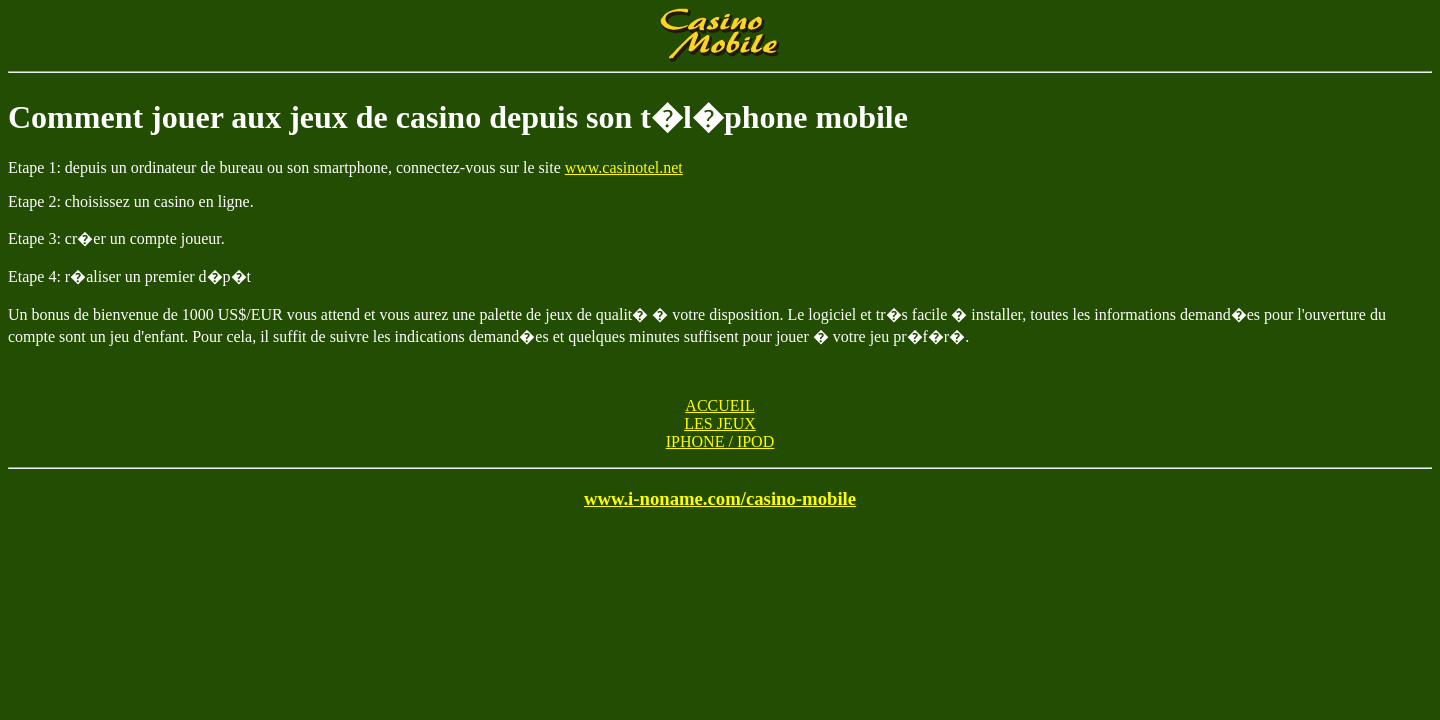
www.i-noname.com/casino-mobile (720, 498)
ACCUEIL (719, 405)
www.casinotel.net (624, 167)
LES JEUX (720, 423)
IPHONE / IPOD (720, 441)
